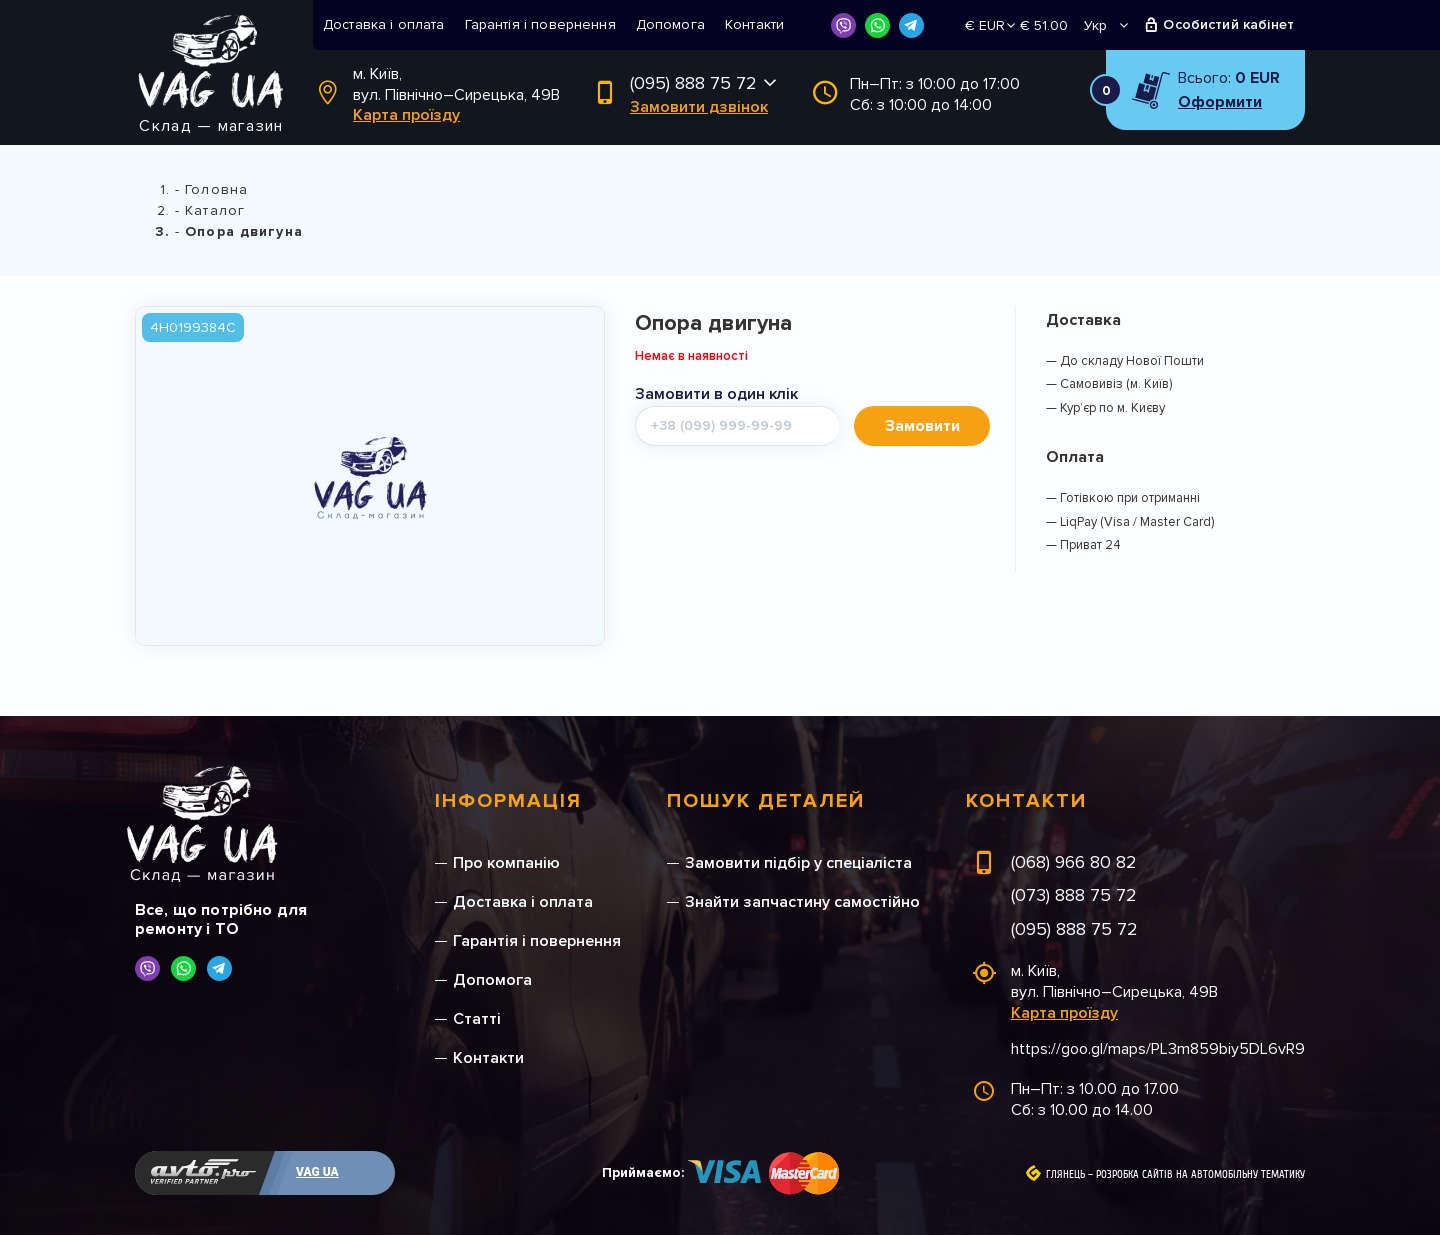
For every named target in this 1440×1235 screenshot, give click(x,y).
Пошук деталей (766, 801)
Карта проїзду (406, 115)
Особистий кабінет (1228, 24)
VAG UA (317, 1172)
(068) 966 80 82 (1074, 862)
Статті (477, 1019)
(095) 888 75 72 (693, 83)
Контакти (754, 24)
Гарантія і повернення (540, 24)
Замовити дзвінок (699, 107)
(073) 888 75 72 (1074, 895)
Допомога (670, 24)
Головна (216, 189)
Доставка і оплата (384, 24)
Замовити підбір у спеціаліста (798, 863)
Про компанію (506, 863)
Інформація (508, 801)
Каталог (215, 210)
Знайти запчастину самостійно (802, 902)
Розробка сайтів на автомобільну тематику (1200, 1175)
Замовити (922, 426)
